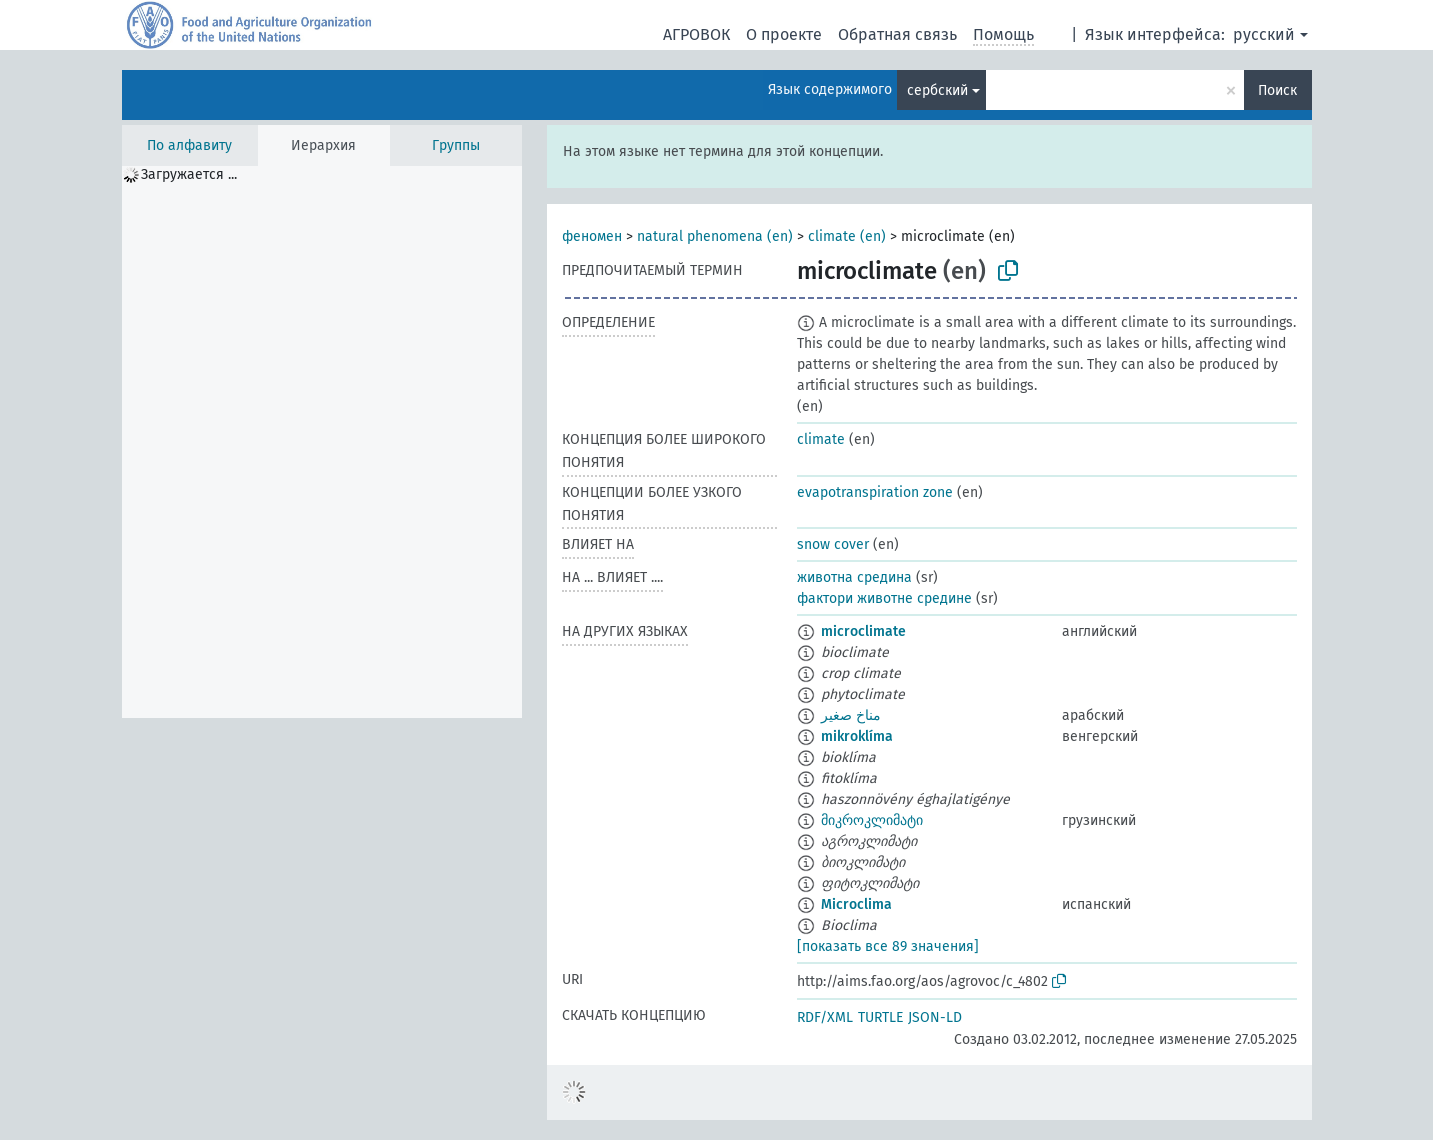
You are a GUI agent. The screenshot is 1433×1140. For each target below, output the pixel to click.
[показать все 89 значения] (888, 946)
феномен (592, 236)
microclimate (863, 631)
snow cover (833, 544)
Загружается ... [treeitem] (189, 174)
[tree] (322, 442)
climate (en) (847, 236)
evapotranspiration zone (875, 492)
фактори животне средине (884, 598)
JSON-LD (935, 1017)
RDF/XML (825, 1017)
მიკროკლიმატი (872, 820)
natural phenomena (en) (715, 236)
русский (1264, 34)
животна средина (854, 577)
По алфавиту (189, 145)
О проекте (784, 34)
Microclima (856, 904)
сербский (937, 90)
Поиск (1277, 90)
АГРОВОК (696, 34)
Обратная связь (897, 34)
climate (821, 439)
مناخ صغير (851, 715)
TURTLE (880, 1017)
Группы (456, 145)
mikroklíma (857, 736)
